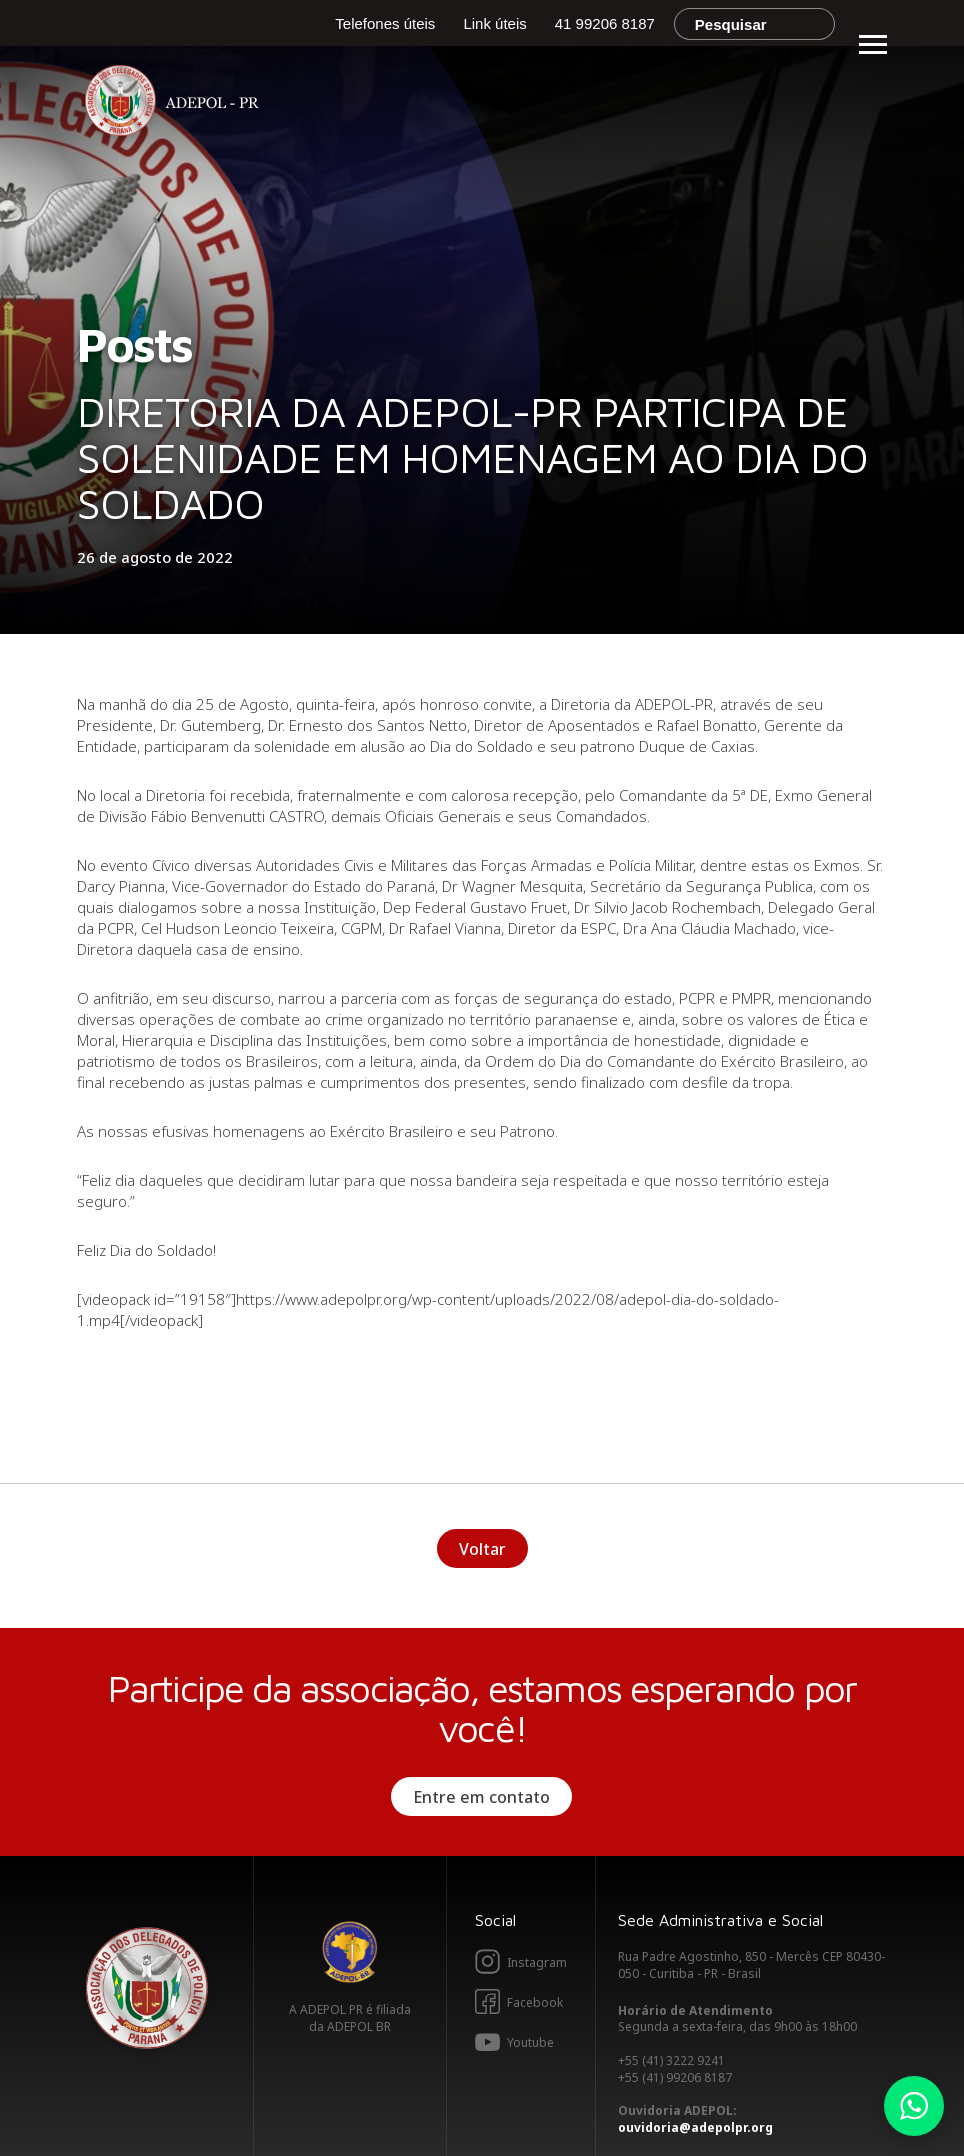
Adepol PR (177, 103)
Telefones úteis (385, 23)
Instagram (537, 1962)
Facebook (535, 2002)
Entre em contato (481, 1797)
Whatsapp (914, 2106)
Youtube (530, 2042)
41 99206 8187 (605, 23)
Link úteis (494, 23)
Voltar (482, 1549)
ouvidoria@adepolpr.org (695, 2127)
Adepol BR (350, 1952)
